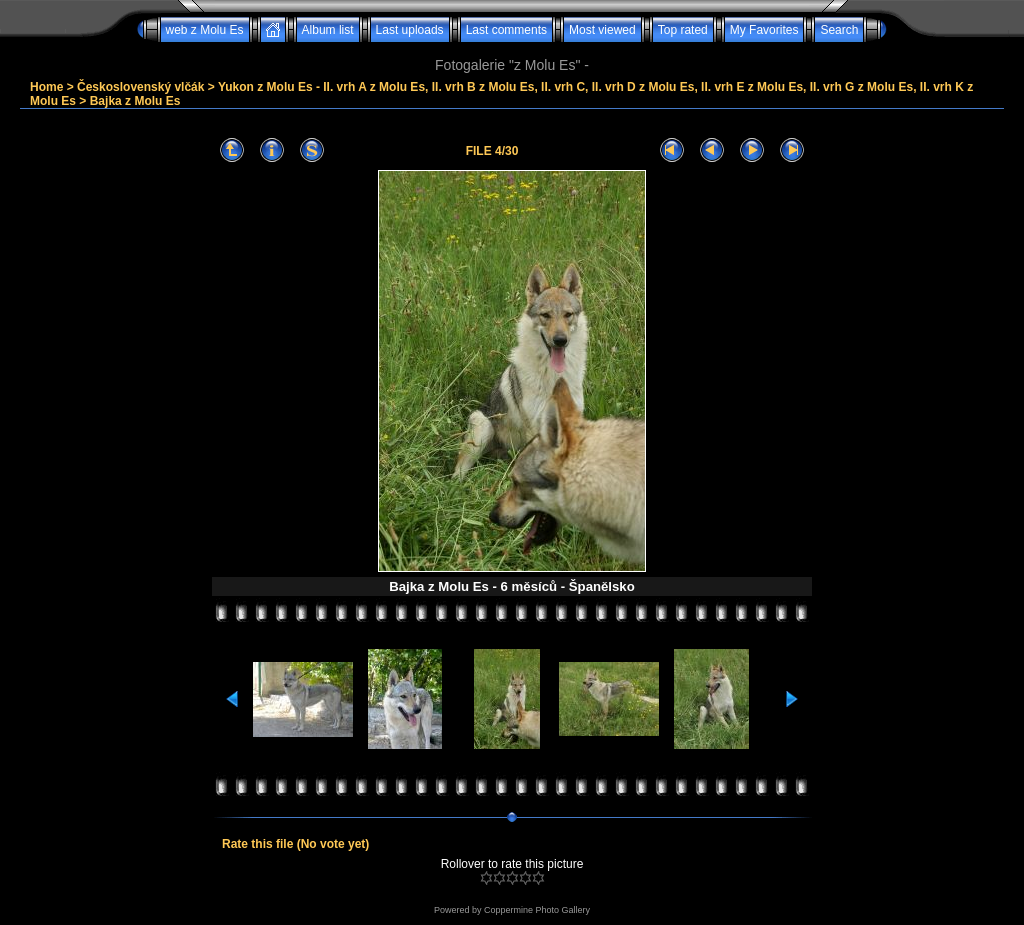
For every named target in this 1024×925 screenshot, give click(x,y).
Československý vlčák (140, 87)
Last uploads (410, 30)
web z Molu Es (205, 30)
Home (46, 87)
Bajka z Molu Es (135, 101)
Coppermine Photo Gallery (537, 910)
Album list (328, 30)
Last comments (506, 30)
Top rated (683, 30)
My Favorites (764, 30)
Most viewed (602, 30)
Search (839, 30)
